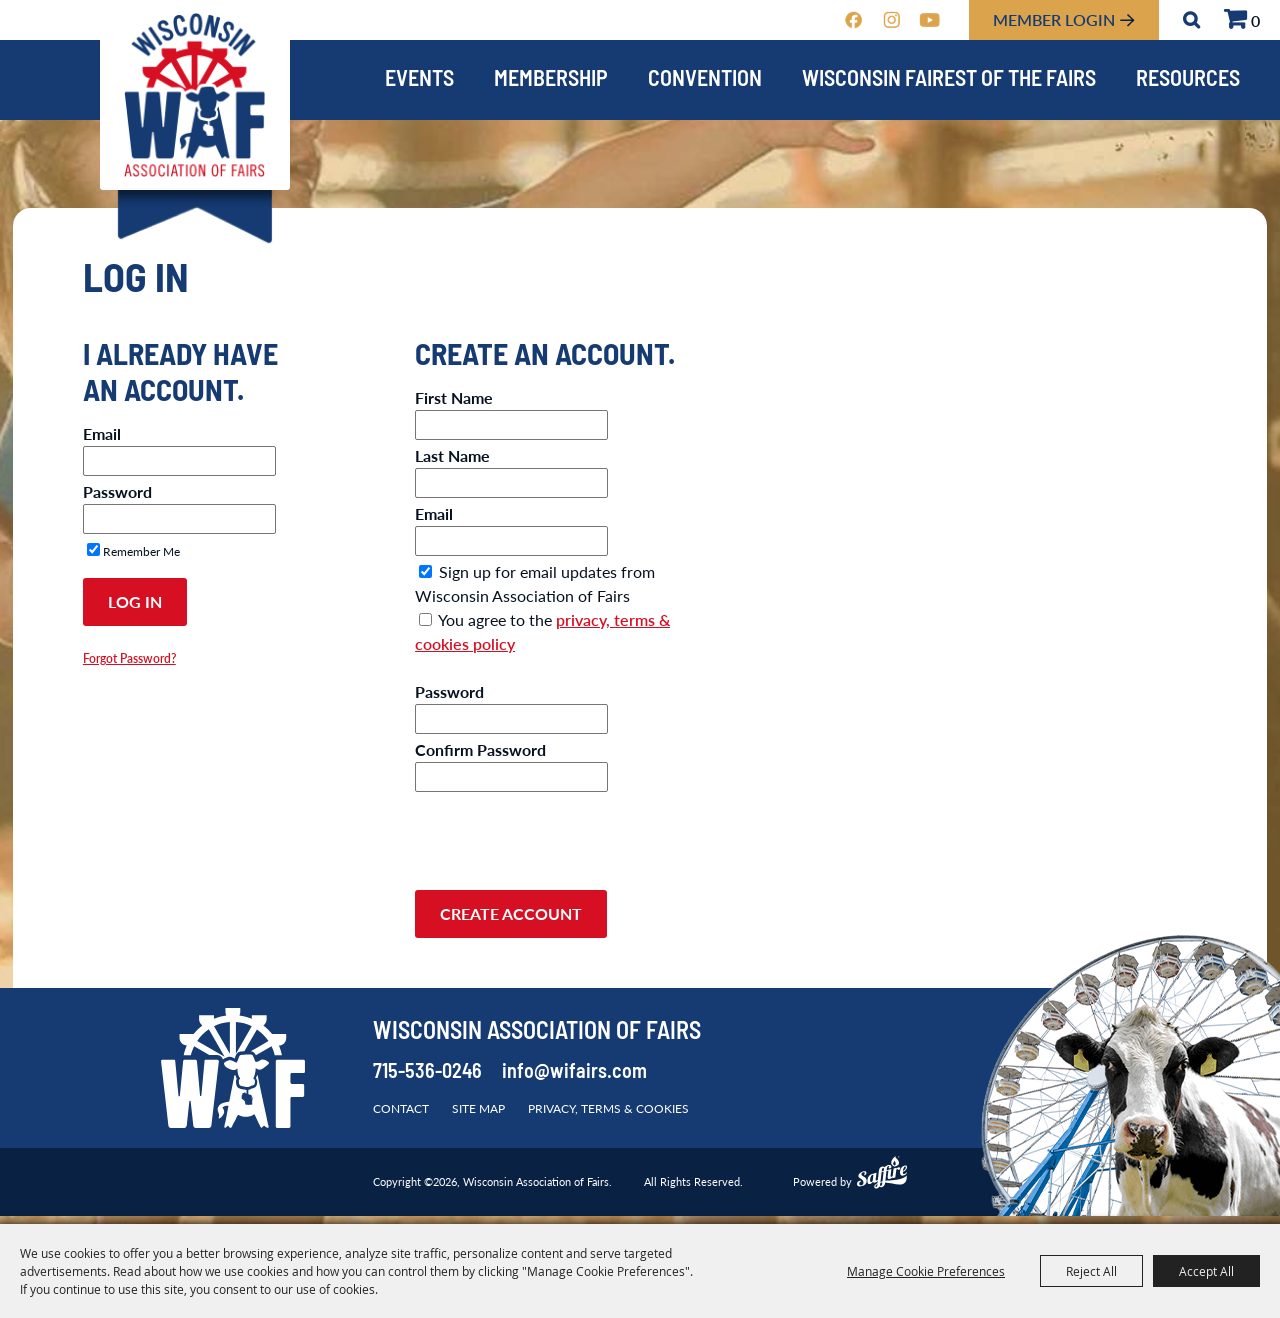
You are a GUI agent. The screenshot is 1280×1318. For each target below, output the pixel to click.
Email (102, 433)
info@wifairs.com (574, 1073)
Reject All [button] (1091, 1271)
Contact (401, 1108)
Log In (135, 601)
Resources (1188, 80)
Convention (705, 80)
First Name (454, 397)
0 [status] (1255, 20)
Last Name (452, 455)
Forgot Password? (129, 658)
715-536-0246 (427, 1073)
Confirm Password (480, 749)
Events (419, 80)
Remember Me (141, 551)
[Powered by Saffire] (882, 1175)
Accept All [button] (1206, 1271)
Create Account (511, 913)
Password (117, 491)
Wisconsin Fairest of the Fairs (949, 80)
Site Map (478, 1108)
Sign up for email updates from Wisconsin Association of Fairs (535, 583)
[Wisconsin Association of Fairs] (195, 95)
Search (1191, 20)
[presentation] (567, 835)
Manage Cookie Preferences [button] (926, 1271)
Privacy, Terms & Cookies (608, 1108)
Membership (551, 80)
